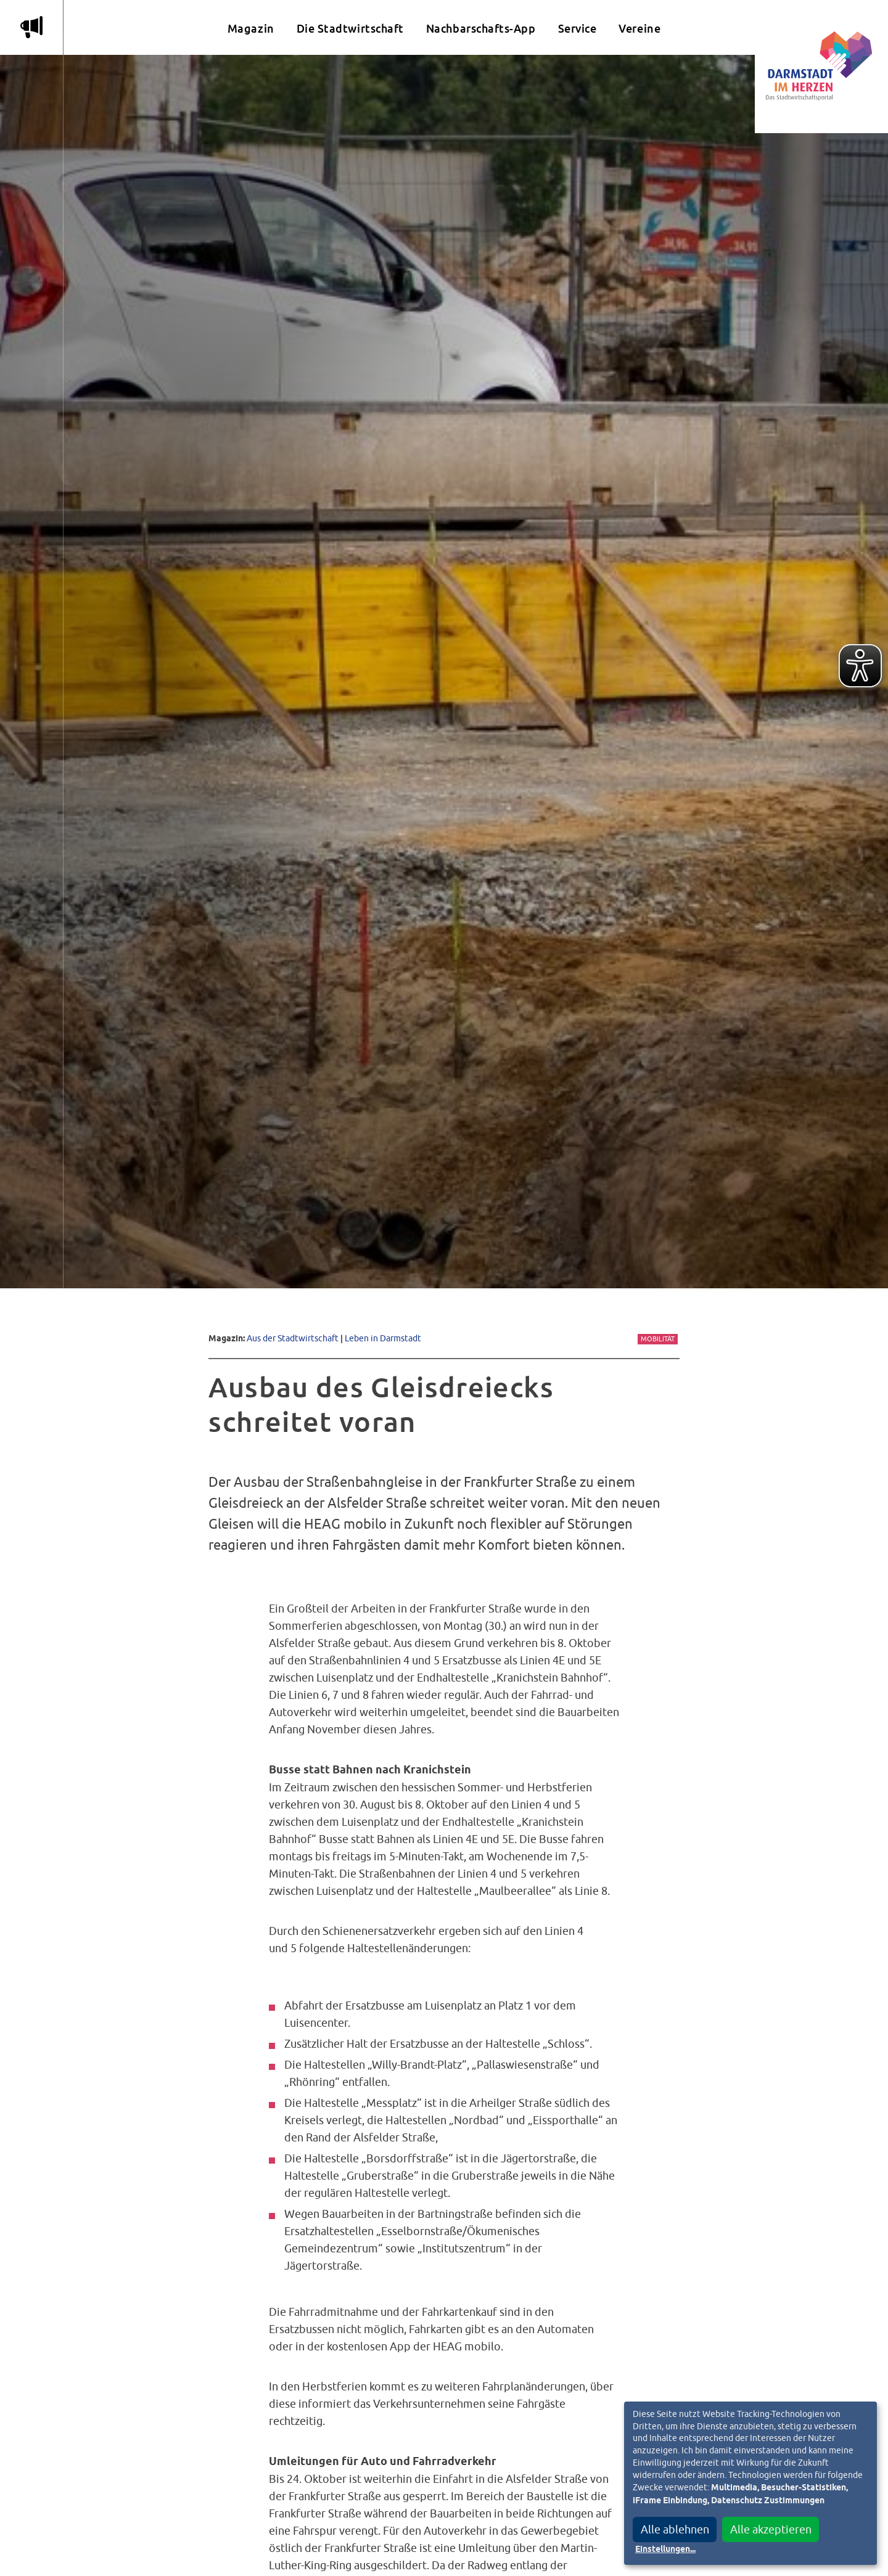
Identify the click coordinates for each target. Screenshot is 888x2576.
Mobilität (658, 1339)
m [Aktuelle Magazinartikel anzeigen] (31, 27)
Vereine (639, 29)
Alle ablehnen (675, 2529)
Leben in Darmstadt (383, 1338)
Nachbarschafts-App (481, 29)
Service (577, 29)
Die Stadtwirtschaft (350, 29)
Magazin (251, 29)
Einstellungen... (665, 2549)
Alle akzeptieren (771, 2529)
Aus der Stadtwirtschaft (293, 1338)
